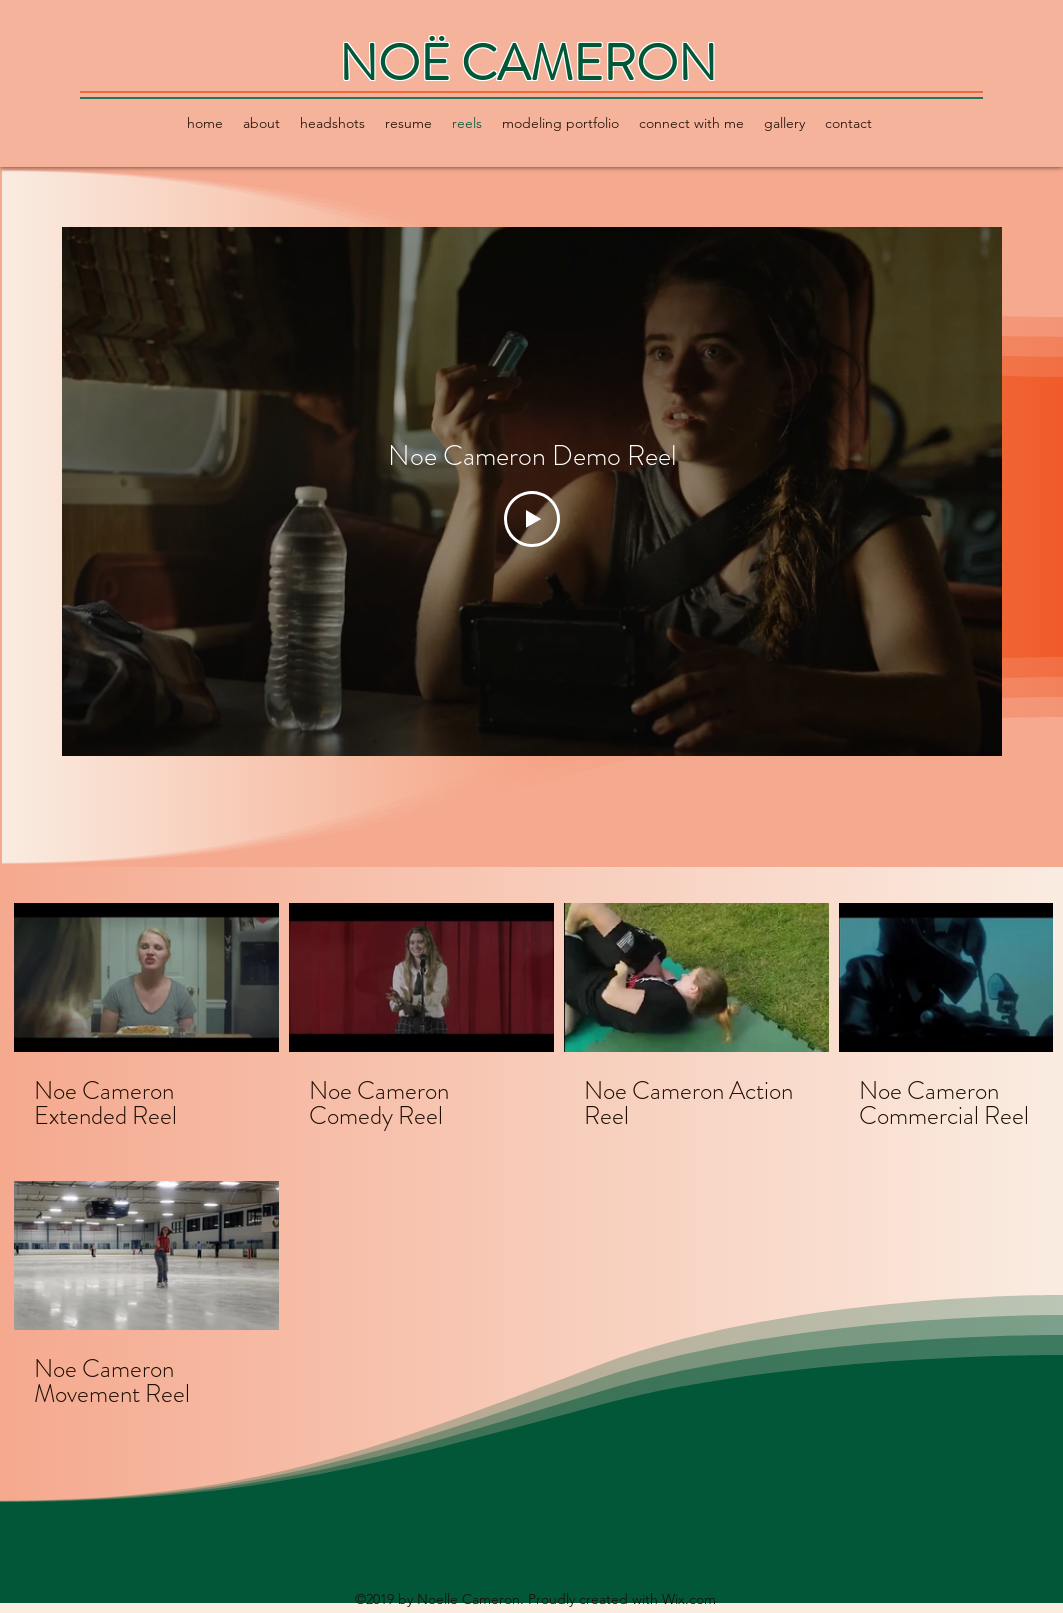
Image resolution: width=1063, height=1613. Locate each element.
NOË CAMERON (528, 63)
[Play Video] (532, 519)
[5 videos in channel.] (531, 1156)
